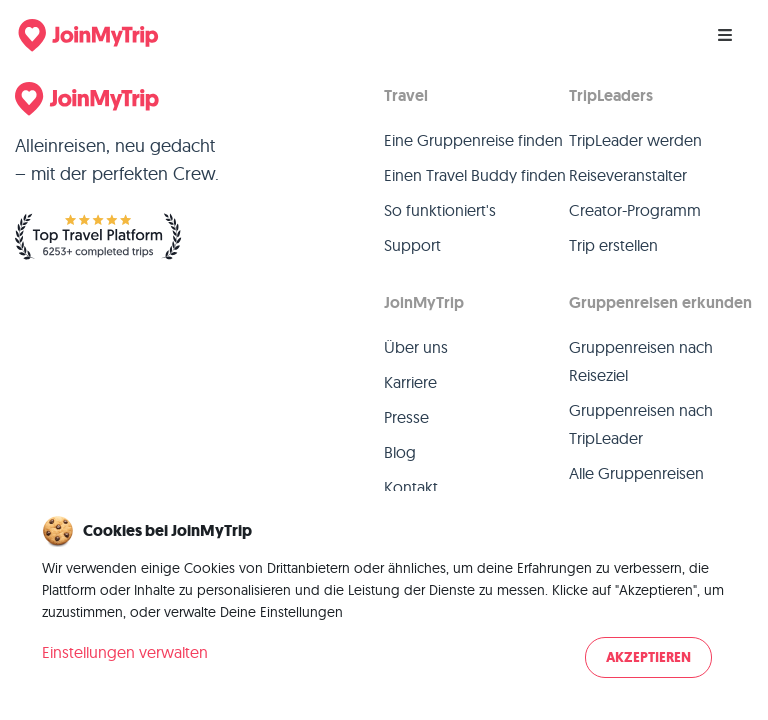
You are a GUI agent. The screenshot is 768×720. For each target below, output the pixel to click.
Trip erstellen (613, 245)
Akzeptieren (648, 657)
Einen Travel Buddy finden (475, 175)
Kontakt (411, 487)
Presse (406, 417)
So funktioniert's (440, 210)
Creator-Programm (635, 210)
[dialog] (384, 598)
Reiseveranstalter (628, 175)
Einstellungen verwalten (125, 652)
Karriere (410, 382)
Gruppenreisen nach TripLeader (641, 424)
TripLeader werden (635, 140)
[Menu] (725, 35)
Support (412, 245)
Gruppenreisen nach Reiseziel (641, 361)
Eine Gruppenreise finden (473, 140)
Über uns (416, 347)
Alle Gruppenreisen (636, 473)
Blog (400, 452)
